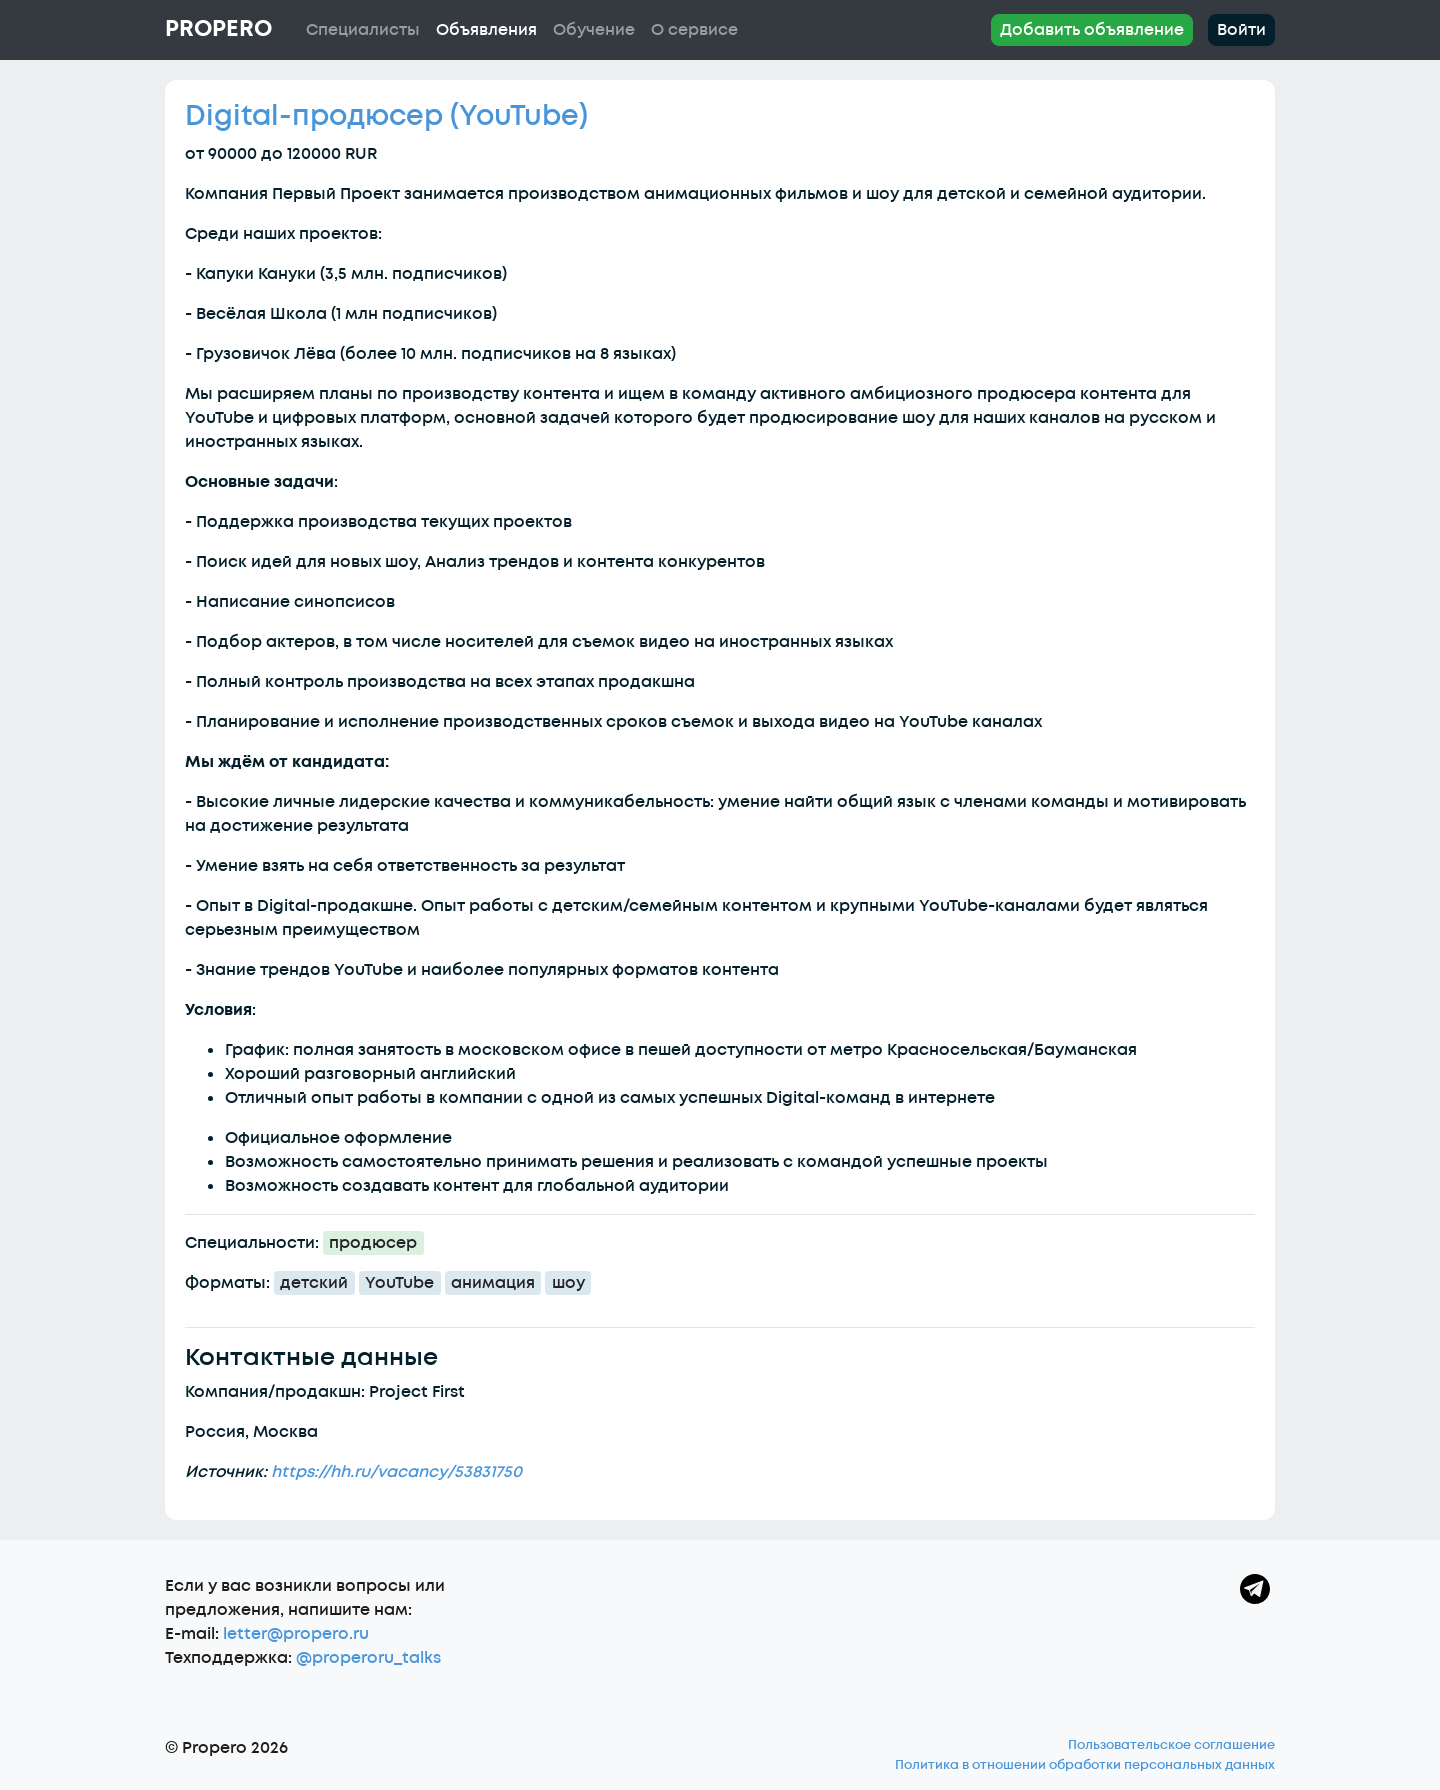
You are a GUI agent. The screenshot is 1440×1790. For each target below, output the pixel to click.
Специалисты (363, 30)
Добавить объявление (1092, 30)
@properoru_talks (368, 1658)
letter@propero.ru (296, 1634)
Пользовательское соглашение (1171, 1745)
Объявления (486, 30)
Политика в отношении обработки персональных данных (1085, 1765)
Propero (218, 29)
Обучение (594, 30)
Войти (1241, 30)
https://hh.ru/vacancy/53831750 (396, 1472)
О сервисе (694, 30)
